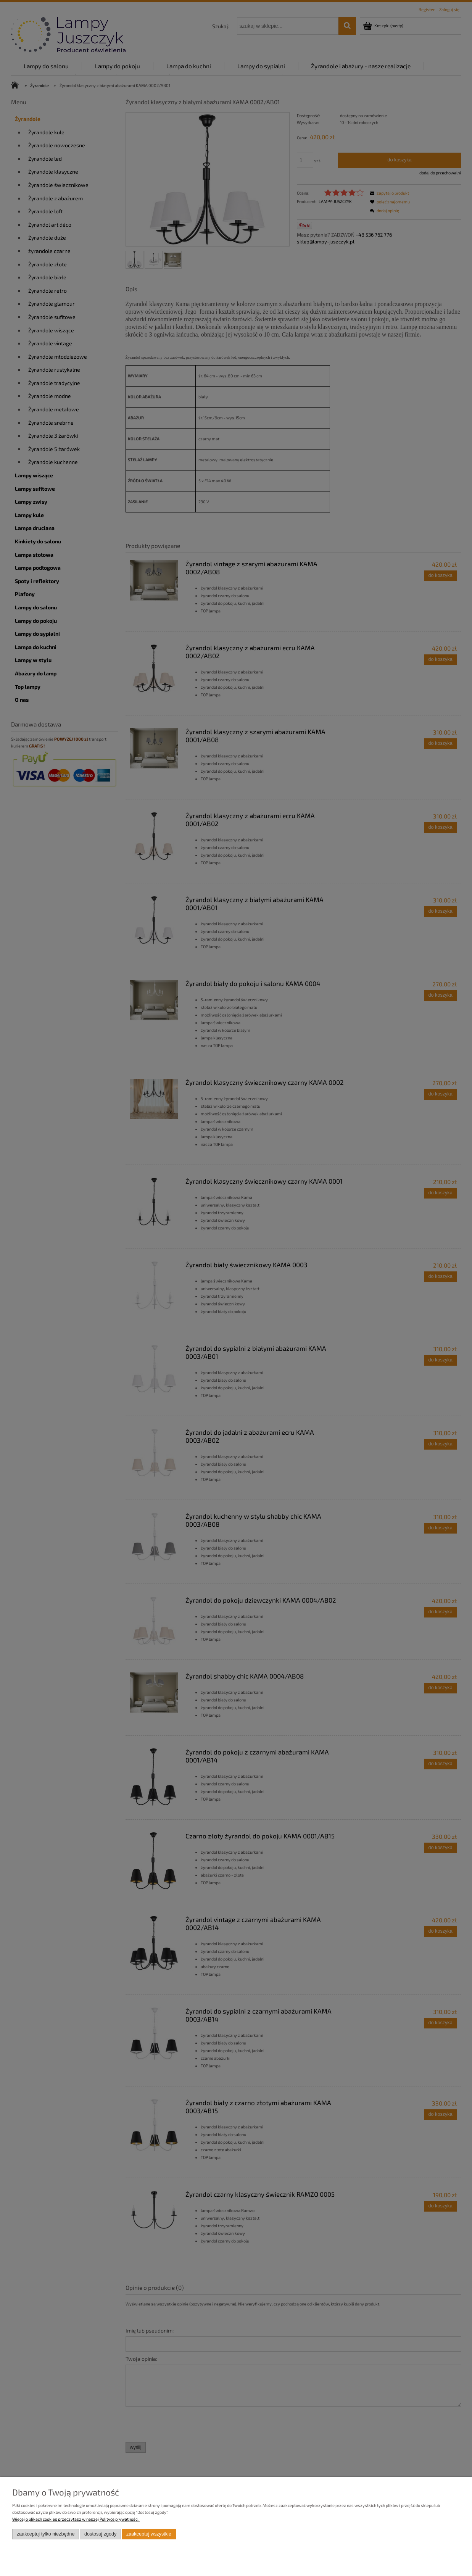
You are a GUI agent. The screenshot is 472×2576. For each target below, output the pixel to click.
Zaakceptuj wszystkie (148, 2534)
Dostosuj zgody (100, 2534)
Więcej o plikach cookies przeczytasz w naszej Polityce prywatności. (76, 2518)
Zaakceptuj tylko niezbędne (46, 2534)
